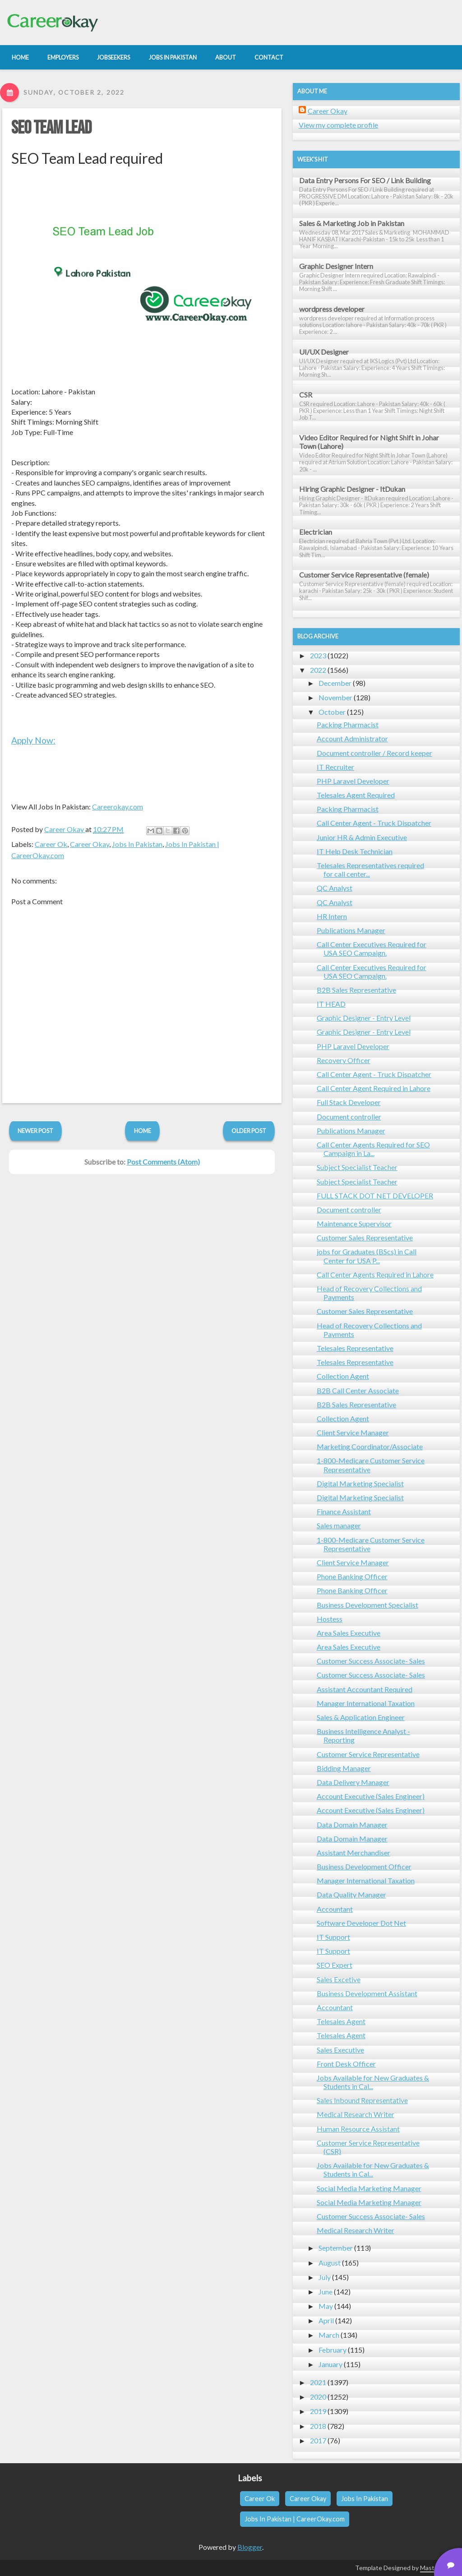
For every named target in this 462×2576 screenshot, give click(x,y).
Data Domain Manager (352, 1824)
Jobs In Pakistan (137, 844)
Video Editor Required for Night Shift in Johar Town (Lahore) (369, 441)
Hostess (329, 1618)
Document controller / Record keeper (374, 753)
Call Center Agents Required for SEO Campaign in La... (373, 1148)
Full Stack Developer (349, 1102)
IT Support (333, 1937)
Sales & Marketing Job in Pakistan (351, 223)
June (326, 2291)
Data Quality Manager (351, 1894)
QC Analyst (334, 887)
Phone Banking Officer (352, 1576)
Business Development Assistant (367, 1993)
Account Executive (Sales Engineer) (371, 1796)
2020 (318, 2396)
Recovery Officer (343, 1060)
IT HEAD (331, 1003)
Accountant (335, 1909)
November (335, 697)
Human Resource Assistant (358, 2128)
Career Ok (51, 844)
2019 (318, 2411)
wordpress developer (332, 309)
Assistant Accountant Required (364, 1689)
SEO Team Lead (51, 128)
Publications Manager (351, 930)
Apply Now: (33, 740)
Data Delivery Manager (353, 1782)
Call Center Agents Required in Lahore (375, 1274)
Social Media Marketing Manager (369, 2188)
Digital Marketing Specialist (360, 1483)
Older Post (248, 1130)
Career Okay (89, 844)
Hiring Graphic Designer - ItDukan (352, 489)
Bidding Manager (344, 1768)
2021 (318, 2382)
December (335, 683)
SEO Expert (334, 1965)
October (332, 712)
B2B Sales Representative (356, 989)
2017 (318, 2440)
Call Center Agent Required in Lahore (373, 1088)
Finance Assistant (344, 1511)
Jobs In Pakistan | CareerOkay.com (295, 2519)
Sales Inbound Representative (362, 2100)
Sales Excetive (338, 1979)
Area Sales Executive (348, 1632)
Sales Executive (340, 2049)
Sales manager (339, 1525)
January (330, 2364)
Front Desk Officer (346, 2063)
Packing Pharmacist (348, 724)
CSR (305, 394)
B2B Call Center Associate (358, 1390)
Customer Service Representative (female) (364, 574)
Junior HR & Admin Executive (362, 837)
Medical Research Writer (355, 2114)
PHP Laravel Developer (353, 781)
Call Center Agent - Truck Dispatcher (374, 823)
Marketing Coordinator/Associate (370, 1446)
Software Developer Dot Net (361, 1923)
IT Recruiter (335, 767)
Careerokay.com (117, 806)
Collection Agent (343, 1376)
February (332, 2349)
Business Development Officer (364, 1866)
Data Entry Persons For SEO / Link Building (365, 180)
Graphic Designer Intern (336, 266)
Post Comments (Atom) (163, 1161)
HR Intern (332, 916)
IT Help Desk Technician (355, 851)
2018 (318, 2426)
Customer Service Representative (368, 1754)
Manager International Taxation (366, 1703)
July (325, 2277)
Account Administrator (352, 738)
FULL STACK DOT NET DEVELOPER (375, 1195)
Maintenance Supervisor (354, 1223)
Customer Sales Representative (365, 1237)
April (326, 2320)
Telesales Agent (341, 2021)
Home (142, 1130)
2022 (318, 670)
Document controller (349, 1116)
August (330, 2262)
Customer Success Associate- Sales (371, 1660)
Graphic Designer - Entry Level (364, 1017)
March (329, 2335)
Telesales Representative (355, 1348)
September (336, 2247)
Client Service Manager (353, 1432)
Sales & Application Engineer (361, 1717)
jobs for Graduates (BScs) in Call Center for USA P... (366, 1255)
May (326, 2306)
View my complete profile (338, 124)
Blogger (249, 2547)
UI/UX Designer (324, 351)
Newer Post (35, 1130)
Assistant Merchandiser (353, 1852)
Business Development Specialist (367, 1604)
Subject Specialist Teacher (357, 1167)
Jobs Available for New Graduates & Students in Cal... (373, 2081)
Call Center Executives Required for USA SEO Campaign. (371, 948)
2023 (318, 655)
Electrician (315, 531)
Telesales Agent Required (356, 795)
